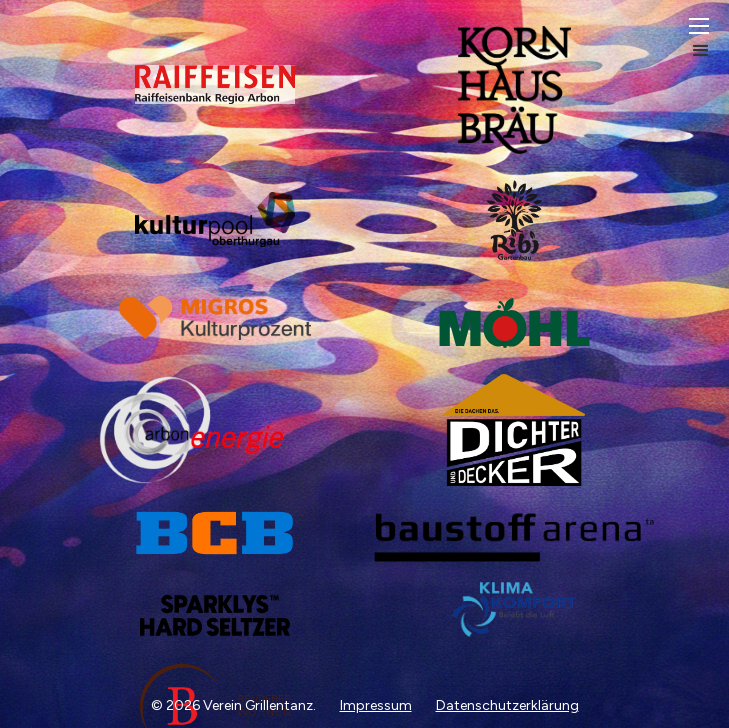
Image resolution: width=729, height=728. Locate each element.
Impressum (376, 705)
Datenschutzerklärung (507, 705)
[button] (709, 40)
